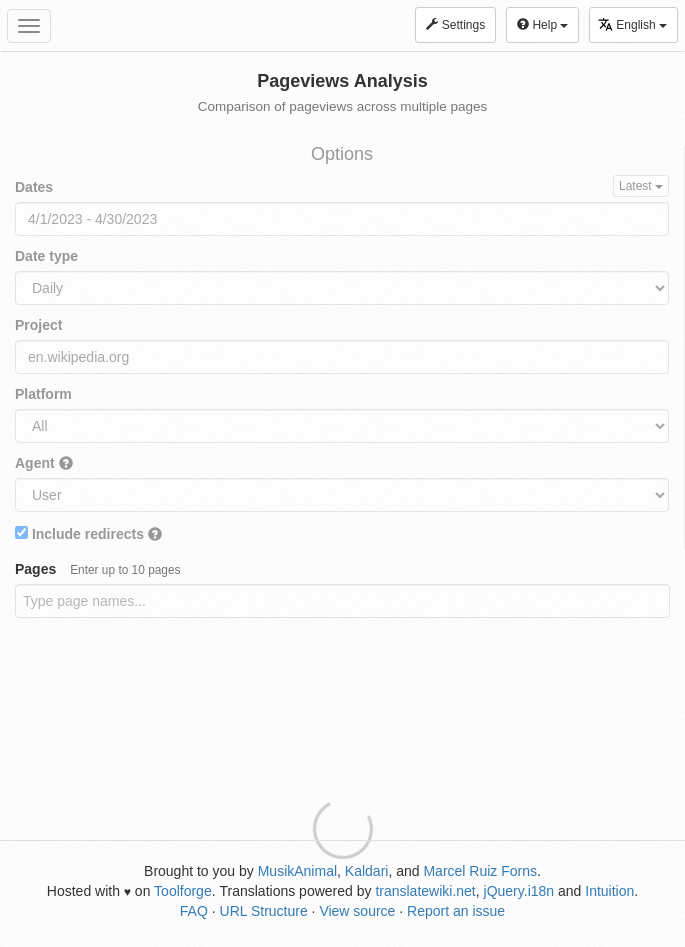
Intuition (609, 891)
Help (542, 25)
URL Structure (264, 911)
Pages (98, 569)
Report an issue (456, 911)
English (632, 24)
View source (357, 911)
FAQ (194, 911)
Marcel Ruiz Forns (480, 871)
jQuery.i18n (519, 891)
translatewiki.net (425, 891)
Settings (455, 25)
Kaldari (367, 871)
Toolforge (183, 891)
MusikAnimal (297, 871)
